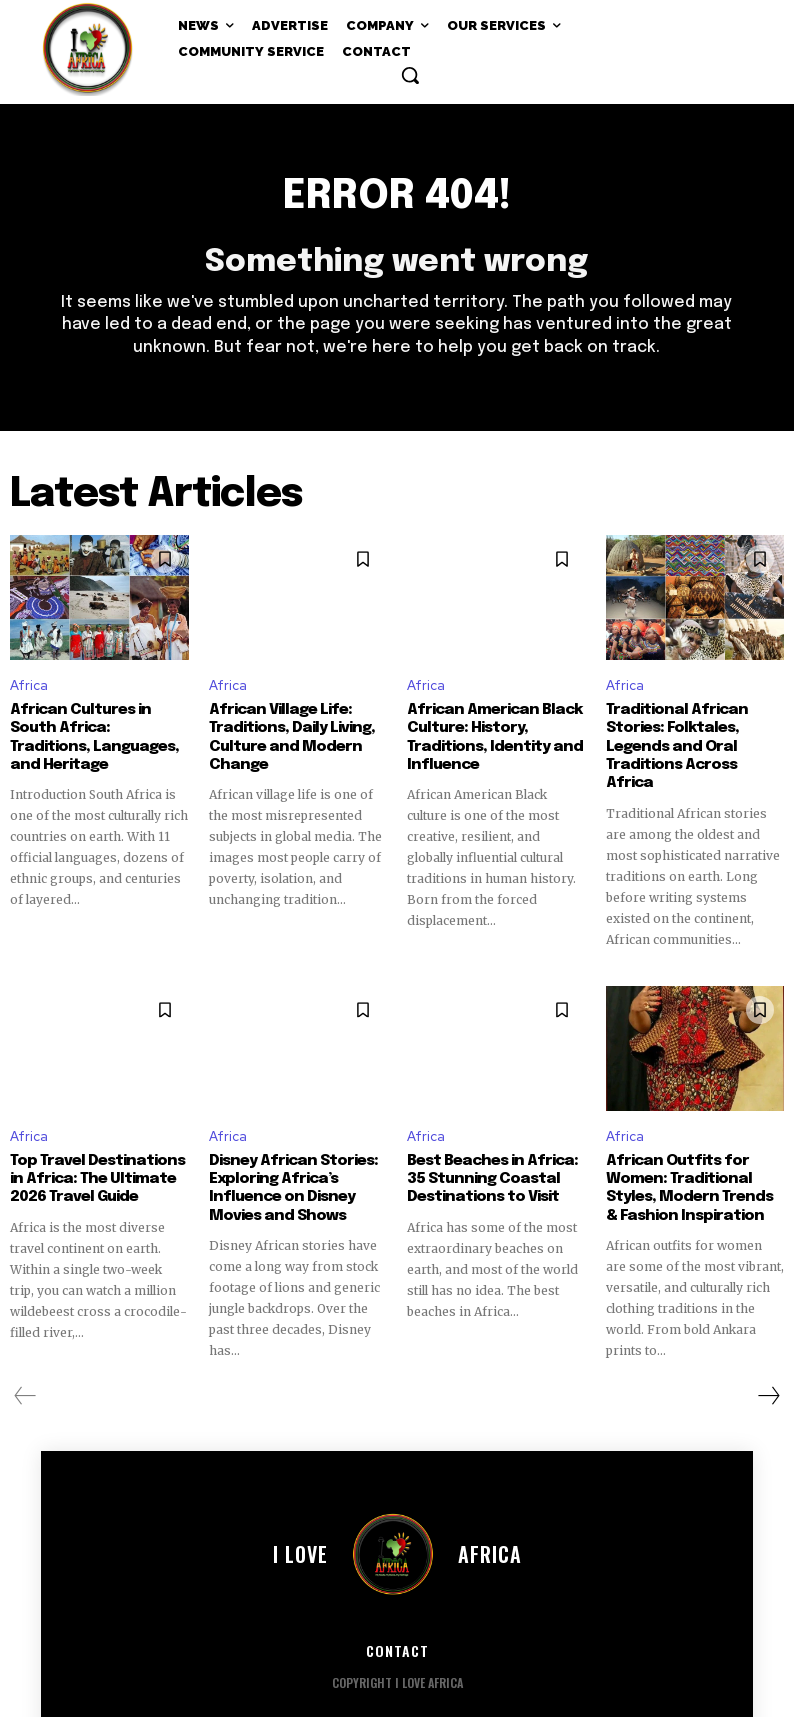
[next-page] (768, 1375)
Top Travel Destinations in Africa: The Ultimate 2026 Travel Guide (93, 1159)
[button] (410, 75)
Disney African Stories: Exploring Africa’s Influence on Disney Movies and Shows (289, 1168)
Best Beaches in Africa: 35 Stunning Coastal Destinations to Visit (488, 1159)
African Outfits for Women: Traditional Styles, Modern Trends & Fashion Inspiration (694, 1168)
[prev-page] (25, 1375)
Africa (29, 686)
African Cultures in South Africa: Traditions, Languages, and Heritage (97, 728)
